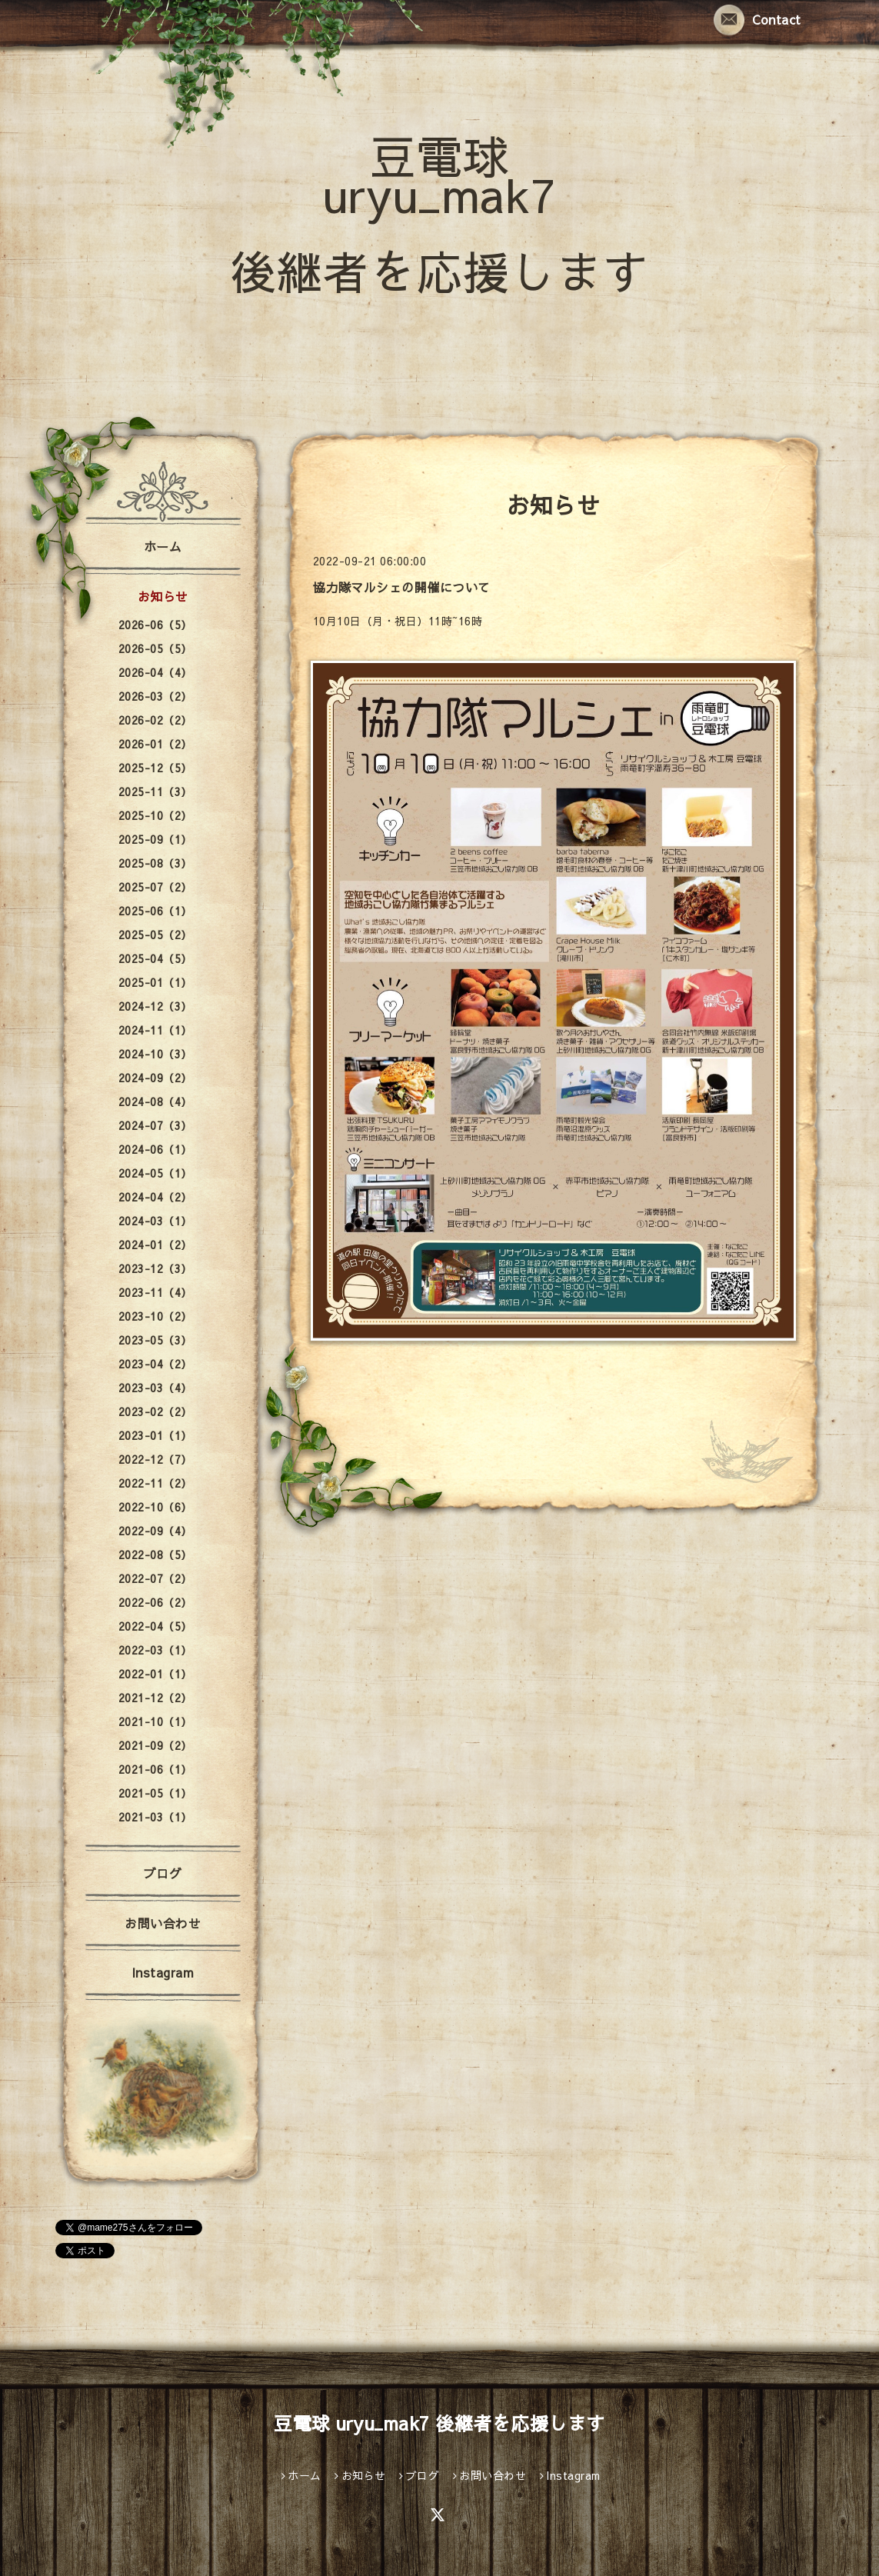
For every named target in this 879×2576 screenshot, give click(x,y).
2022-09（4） (155, 1530)
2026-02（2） (155, 720)
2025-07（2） (155, 887)
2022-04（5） (155, 1626)
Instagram (163, 1972)
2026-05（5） (155, 648)
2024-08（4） (155, 1101)
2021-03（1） (155, 1817)
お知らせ (163, 596)
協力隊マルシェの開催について (402, 586)
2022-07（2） (155, 1578)
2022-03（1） (155, 1650)
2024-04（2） (155, 1197)
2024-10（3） (155, 1053)
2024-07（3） (155, 1125)
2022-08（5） (155, 1554)
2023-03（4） (155, 1387)
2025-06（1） (155, 910)
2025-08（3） (155, 863)
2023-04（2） (155, 1363)
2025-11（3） (155, 791)
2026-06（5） (155, 624)
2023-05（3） (155, 1340)
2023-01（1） (155, 1435)
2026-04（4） (155, 672)
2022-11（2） (155, 1483)
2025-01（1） (155, 982)
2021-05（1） (155, 1793)
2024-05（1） (155, 1173)
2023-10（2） (155, 1316)
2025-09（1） (155, 839)
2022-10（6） (155, 1507)
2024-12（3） (155, 1006)
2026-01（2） (155, 743)
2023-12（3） (155, 1268)
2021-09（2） (155, 1745)
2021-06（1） (155, 1769)
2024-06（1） (155, 1149)
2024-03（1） (155, 1220)
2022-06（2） (155, 1602)
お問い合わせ (163, 1923)
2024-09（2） (155, 1077)
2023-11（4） (155, 1292)
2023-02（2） (155, 1411)
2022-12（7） (155, 1459)
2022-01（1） (155, 1673)
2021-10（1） (155, 1721)
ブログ (163, 1873)
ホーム (163, 546)
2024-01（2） (155, 1244)
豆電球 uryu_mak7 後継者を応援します (439, 212)
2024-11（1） (155, 1030)
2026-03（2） (155, 696)
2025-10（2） (155, 815)
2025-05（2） (155, 934)
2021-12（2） (155, 1697)
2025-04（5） (155, 958)
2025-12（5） (155, 767)
